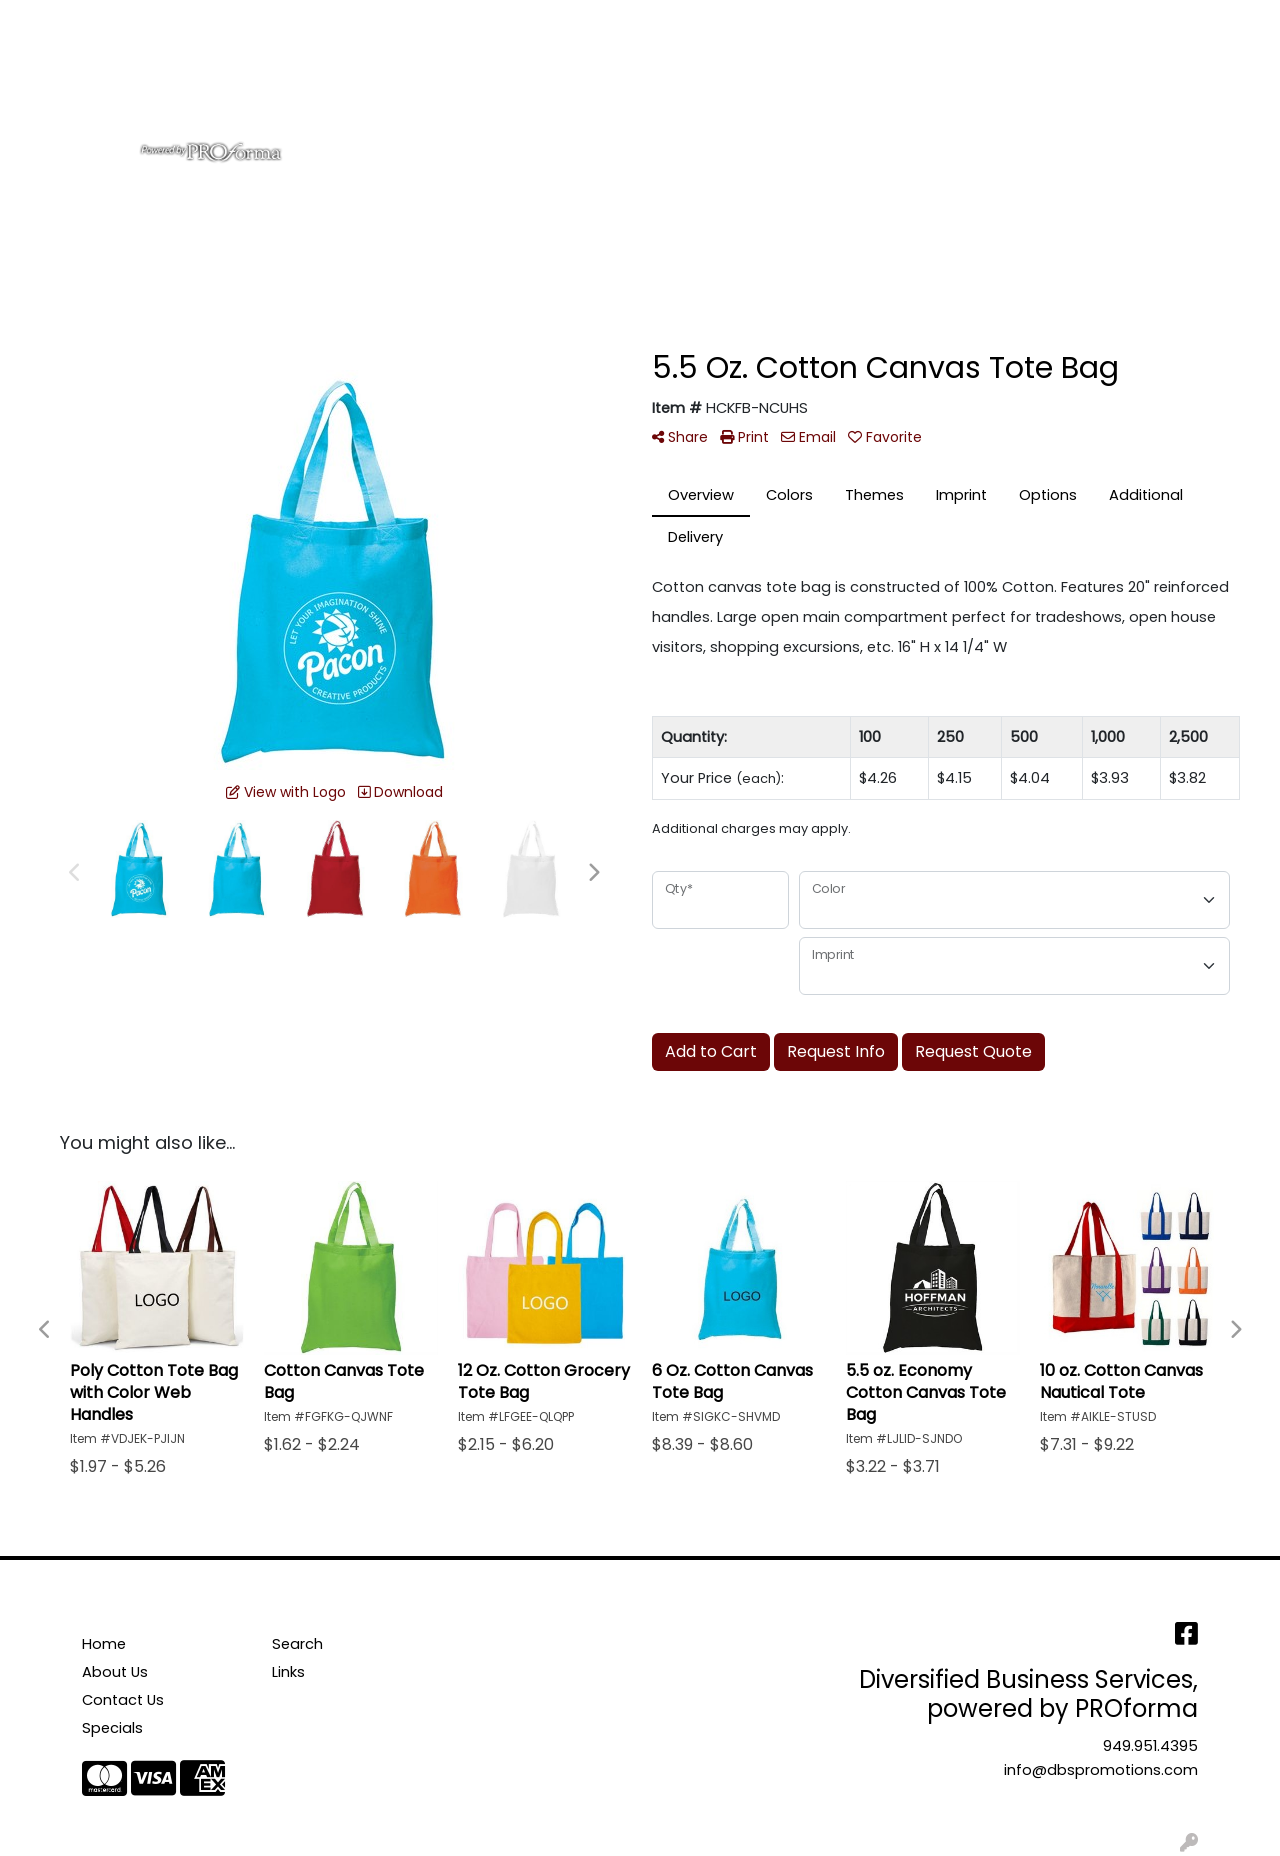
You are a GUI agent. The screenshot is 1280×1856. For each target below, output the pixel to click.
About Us (115, 21)
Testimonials (317, 21)
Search (1001, 21)
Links (288, 1672)
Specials (112, 1728)
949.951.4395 (1150, 1746)
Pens (1029, 88)
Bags (575, 88)
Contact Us (209, 21)
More (1098, 88)
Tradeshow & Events (899, 88)
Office (762, 88)
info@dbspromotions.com (1101, 1770)
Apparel (493, 88)
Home (42, 21)
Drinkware (667, 88)
